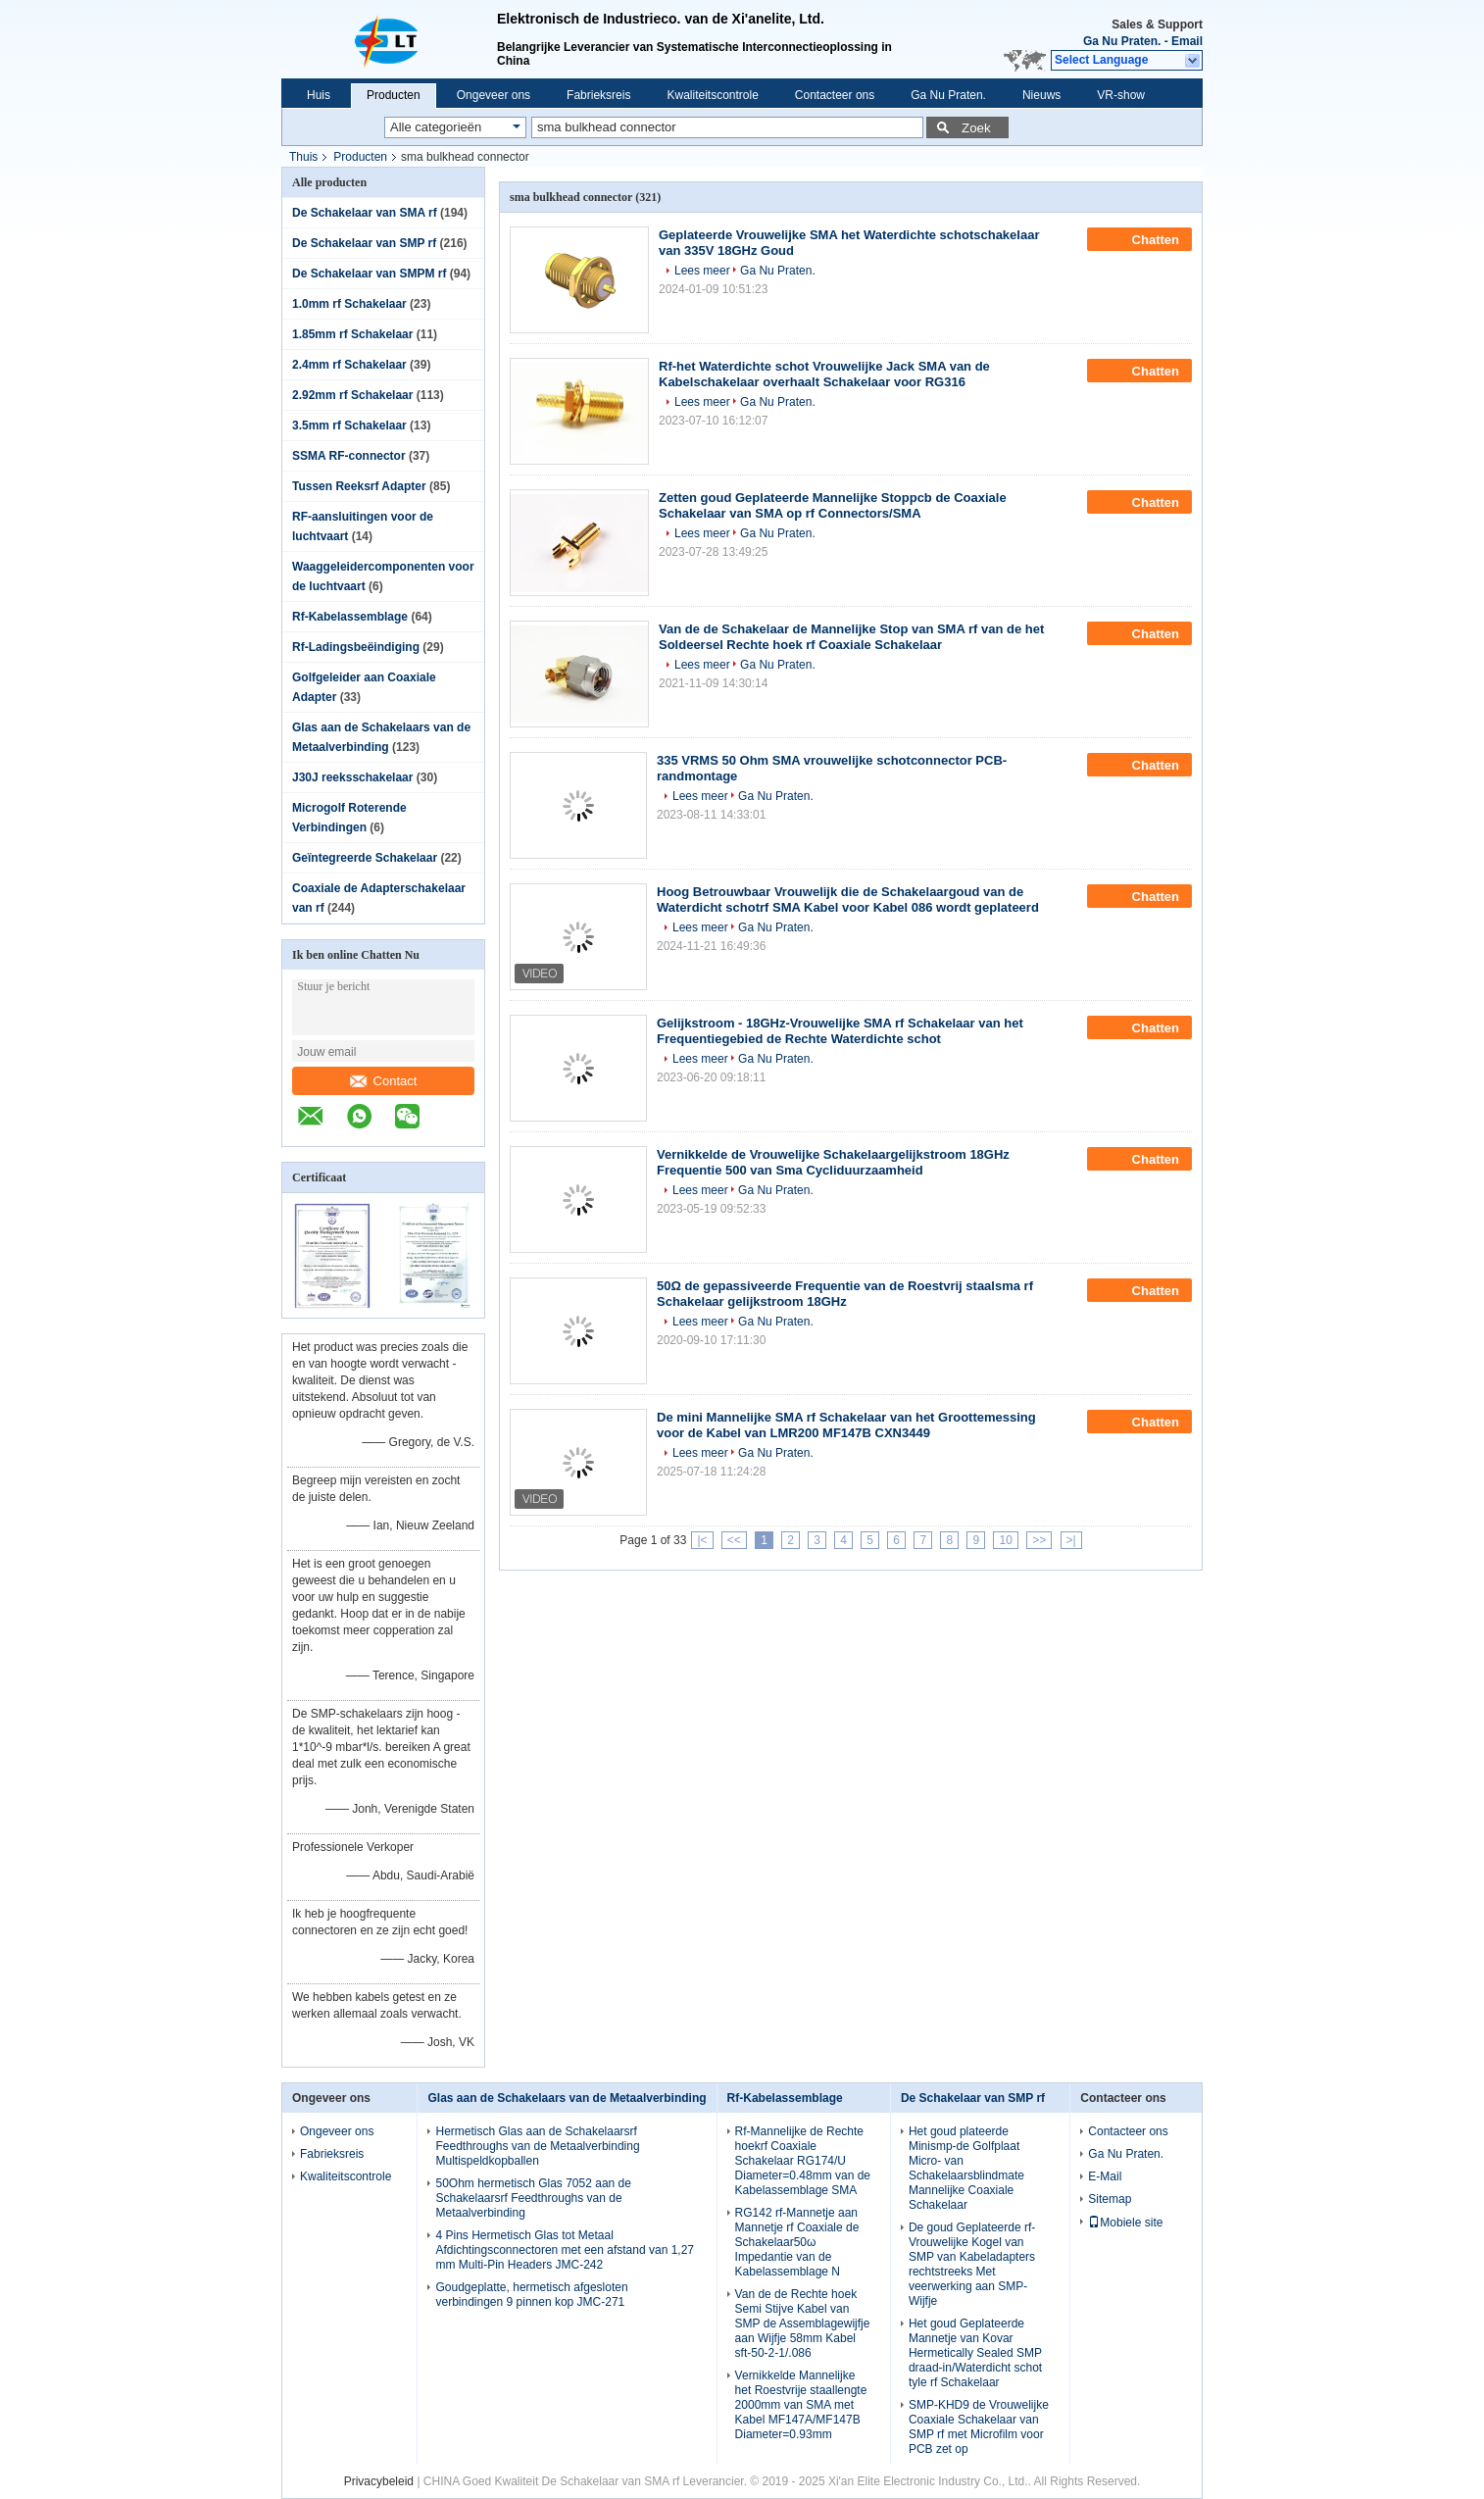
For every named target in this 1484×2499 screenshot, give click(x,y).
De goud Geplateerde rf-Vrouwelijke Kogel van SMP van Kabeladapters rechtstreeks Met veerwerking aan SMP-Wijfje (972, 2264)
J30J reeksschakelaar (352, 777)
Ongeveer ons (493, 95)
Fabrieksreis (598, 95)
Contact (384, 1081)
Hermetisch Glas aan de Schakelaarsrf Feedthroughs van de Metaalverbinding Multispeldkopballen (537, 2146)
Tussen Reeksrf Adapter (359, 486)
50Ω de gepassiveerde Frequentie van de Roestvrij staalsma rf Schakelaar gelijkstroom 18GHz (845, 1293)
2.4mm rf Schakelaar (349, 365)
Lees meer (702, 270)
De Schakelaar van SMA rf (364, 213)
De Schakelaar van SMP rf (364, 243)
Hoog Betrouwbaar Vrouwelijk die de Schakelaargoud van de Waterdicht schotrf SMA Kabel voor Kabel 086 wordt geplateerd (848, 899)
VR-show (1121, 95)
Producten (393, 95)
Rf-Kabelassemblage (350, 617)
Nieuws (1041, 95)
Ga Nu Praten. (1122, 41)
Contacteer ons (834, 95)
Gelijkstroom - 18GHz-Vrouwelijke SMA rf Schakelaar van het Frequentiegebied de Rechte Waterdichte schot (840, 1031)
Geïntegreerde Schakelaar (364, 858)
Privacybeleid (379, 2481)
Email (1187, 41)
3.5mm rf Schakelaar (349, 425)
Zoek (976, 128)
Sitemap (1109, 2199)
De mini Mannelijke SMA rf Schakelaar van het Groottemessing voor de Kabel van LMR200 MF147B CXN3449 (846, 1425)
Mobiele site (1125, 2222)
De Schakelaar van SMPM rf (369, 273)
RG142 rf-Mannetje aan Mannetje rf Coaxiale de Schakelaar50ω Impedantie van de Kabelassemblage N (797, 2242)
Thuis (303, 157)
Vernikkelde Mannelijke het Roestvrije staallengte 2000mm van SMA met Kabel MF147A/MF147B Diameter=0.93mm (801, 2405)
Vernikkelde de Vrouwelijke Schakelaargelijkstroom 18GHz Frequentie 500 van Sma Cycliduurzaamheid (833, 1162)
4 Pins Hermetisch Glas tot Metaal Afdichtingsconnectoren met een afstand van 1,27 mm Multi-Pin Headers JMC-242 (564, 2250)
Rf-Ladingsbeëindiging (356, 647)
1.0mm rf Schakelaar (349, 304)
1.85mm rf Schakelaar (352, 334)
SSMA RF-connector (349, 456)
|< (702, 1540)
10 (1005, 1540)
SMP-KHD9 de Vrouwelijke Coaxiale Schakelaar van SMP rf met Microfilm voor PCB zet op (979, 2427)
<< (734, 1540)
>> (1039, 1540)
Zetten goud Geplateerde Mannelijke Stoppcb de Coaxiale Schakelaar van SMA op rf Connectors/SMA (833, 505)
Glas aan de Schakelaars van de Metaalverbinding (566, 2098)
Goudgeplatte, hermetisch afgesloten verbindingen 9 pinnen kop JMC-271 (531, 2294)
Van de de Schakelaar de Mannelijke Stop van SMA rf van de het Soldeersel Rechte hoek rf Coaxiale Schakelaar (851, 637)
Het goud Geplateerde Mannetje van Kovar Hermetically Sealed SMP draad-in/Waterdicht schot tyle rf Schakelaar (975, 2353)
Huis (318, 95)
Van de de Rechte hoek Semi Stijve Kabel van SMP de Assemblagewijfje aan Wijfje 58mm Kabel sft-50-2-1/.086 (802, 2323)
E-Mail (1104, 2176)
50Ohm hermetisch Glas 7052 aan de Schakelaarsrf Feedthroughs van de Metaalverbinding (532, 2198)
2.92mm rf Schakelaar (352, 395)
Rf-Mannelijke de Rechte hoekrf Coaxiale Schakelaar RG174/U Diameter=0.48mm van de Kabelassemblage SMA (802, 2160)
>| (1071, 1540)
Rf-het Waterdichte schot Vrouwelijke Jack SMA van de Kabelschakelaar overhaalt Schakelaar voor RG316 (824, 374)
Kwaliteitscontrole (712, 95)
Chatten (1141, 239)
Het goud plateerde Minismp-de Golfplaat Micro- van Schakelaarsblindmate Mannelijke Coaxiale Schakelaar (966, 2168)
